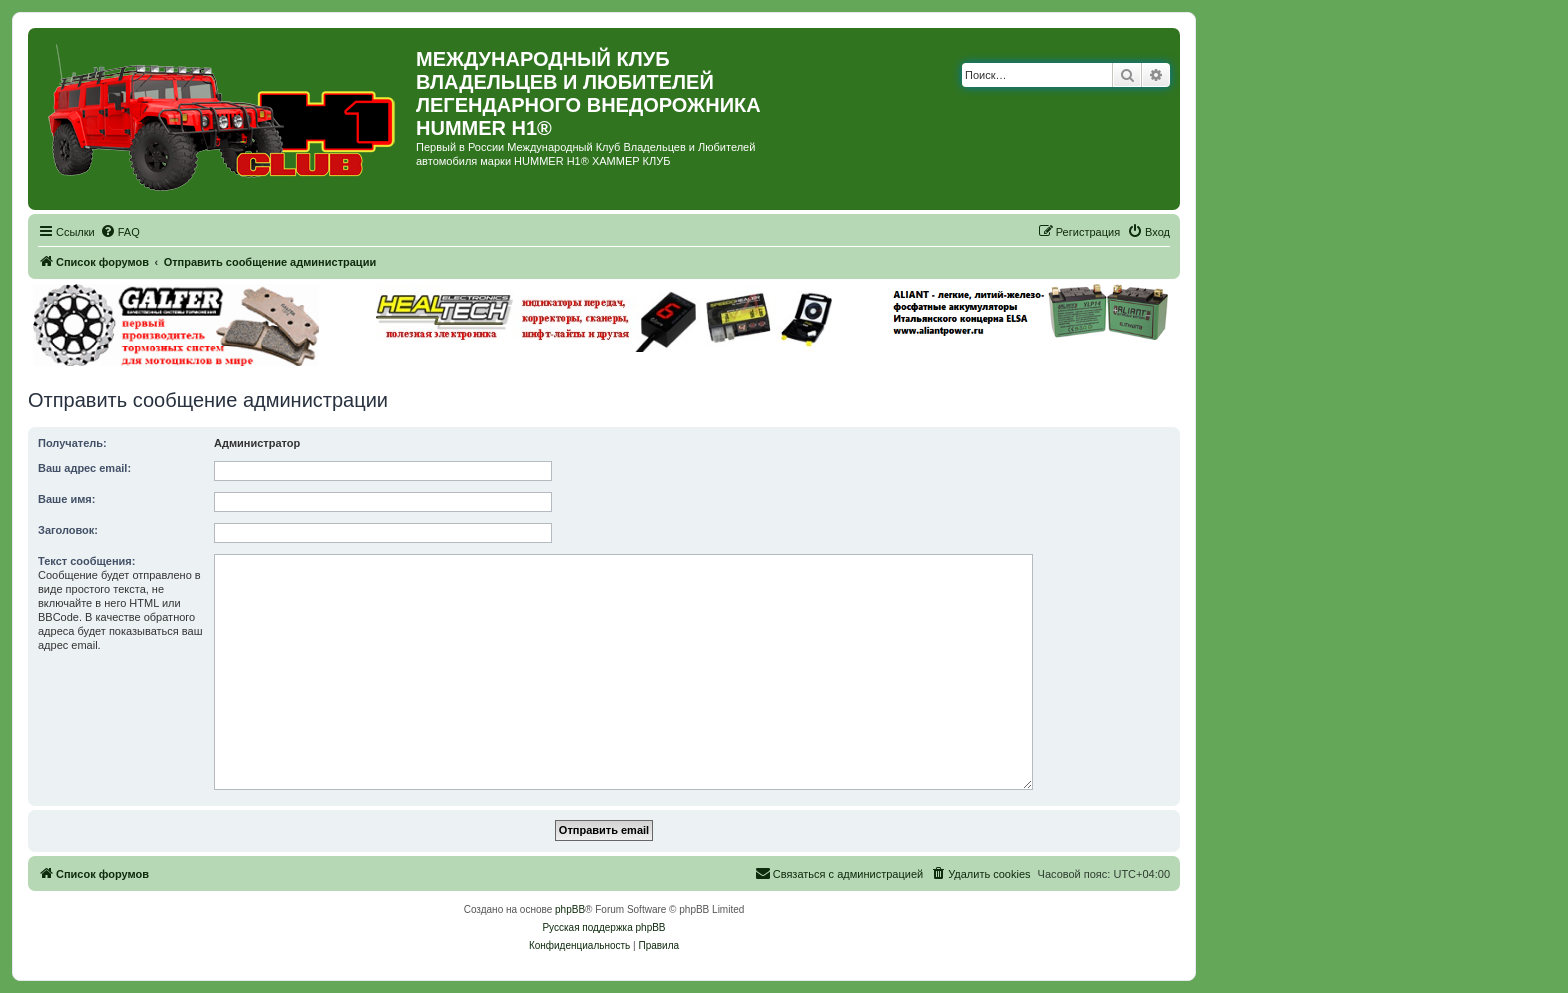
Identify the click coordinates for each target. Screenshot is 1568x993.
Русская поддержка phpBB (603, 927)
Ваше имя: (66, 499)
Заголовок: (68, 530)
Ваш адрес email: (84, 468)
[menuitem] (120, 232)
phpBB (570, 909)
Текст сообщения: (86, 561)
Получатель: (72, 443)
